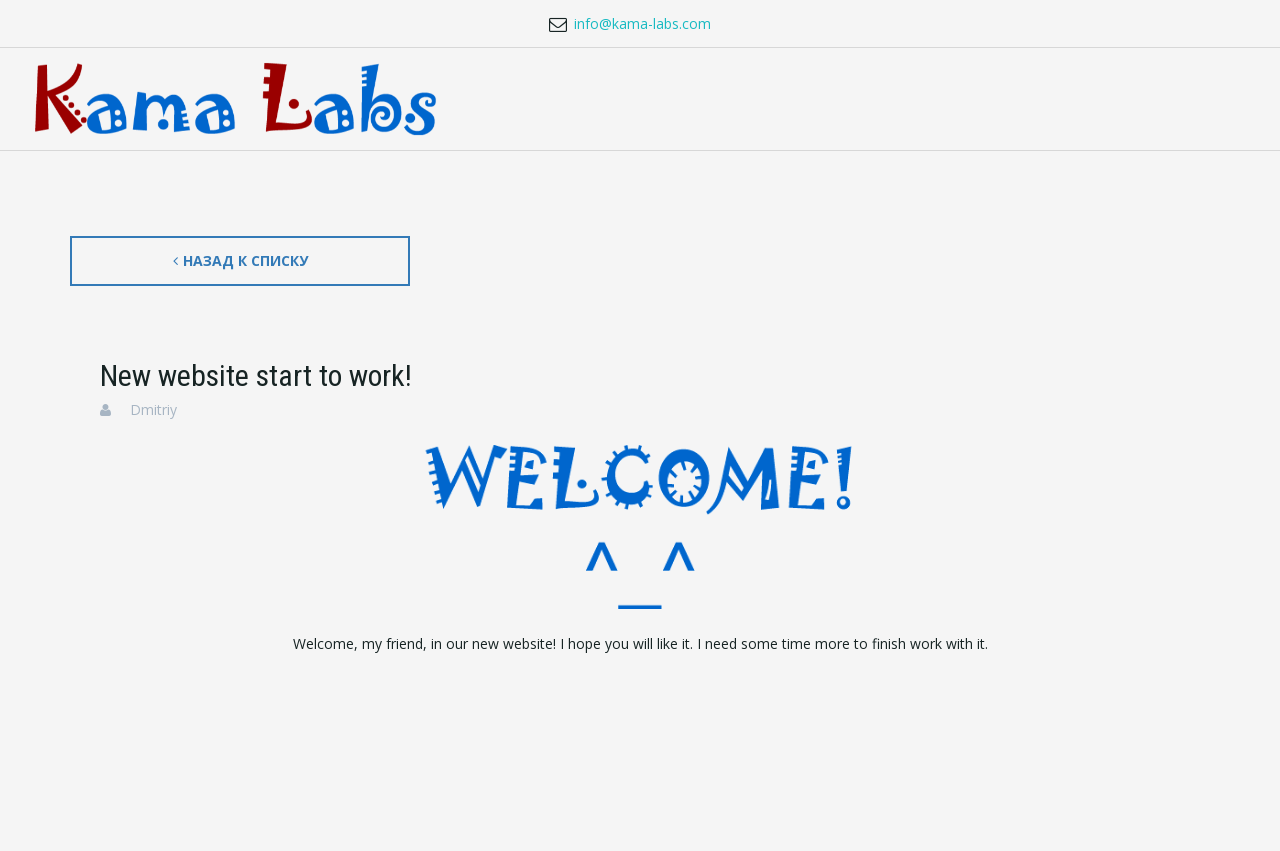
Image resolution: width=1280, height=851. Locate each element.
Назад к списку (240, 260)
